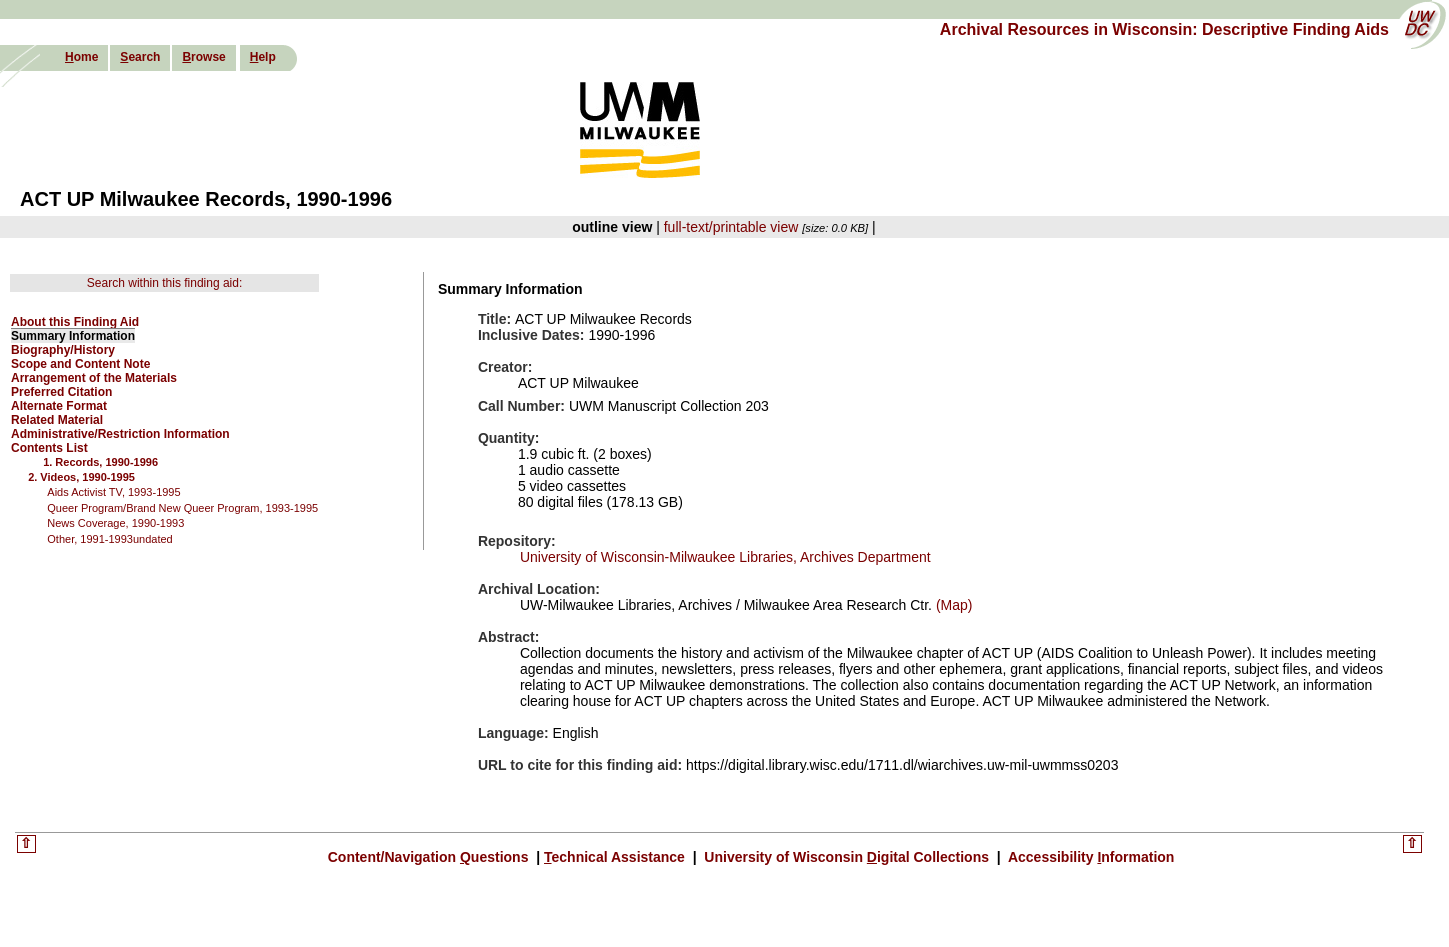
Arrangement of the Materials (94, 378)
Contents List (49, 448)
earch (140, 57)
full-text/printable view (731, 227)
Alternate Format (59, 406)
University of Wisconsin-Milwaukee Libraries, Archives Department (725, 557)
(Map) (952, 605)
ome (81, 57)
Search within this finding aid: (164, 283)
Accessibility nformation (1090, 857)
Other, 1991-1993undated (109, 539)
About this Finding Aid (75, 322)
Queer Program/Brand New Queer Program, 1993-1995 (182, 508)
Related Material (57, 420)
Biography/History (63, 350)
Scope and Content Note (80, 364)
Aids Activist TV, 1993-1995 (113, 492)
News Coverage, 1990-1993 (115, 523)
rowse (203, 57)
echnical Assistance (616, 857)
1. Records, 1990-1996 (100, 462)
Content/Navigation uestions (430, 857)
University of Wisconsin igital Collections (846, 857)
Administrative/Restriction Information (120, 434)
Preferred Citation (61, 392)
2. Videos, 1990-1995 (81, 477)
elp (263, 57)
